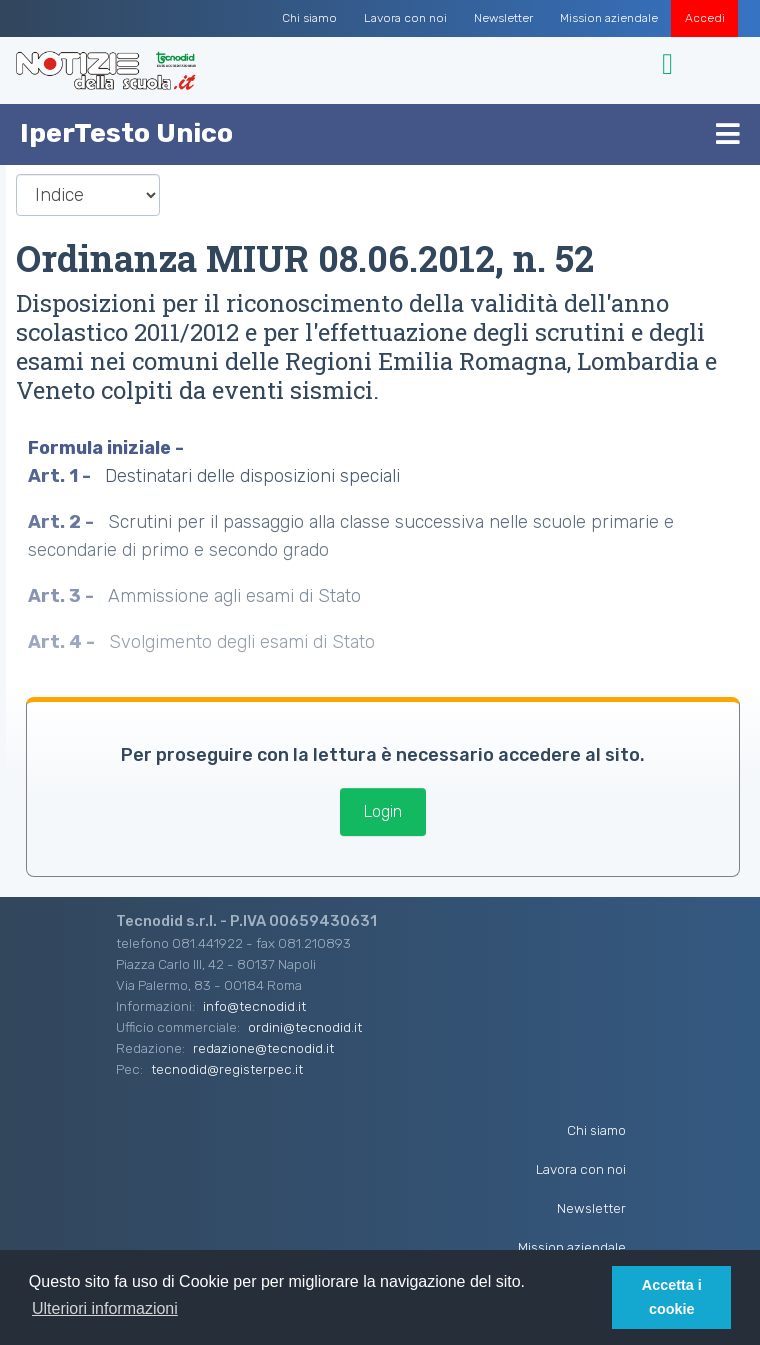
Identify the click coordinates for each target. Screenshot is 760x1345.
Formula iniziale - (108, 448)
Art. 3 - (63, 596)
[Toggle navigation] (670, 64)
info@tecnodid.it (254, 1006)
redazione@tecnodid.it (263, 1048)
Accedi (705, 18)
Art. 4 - (63, 642)
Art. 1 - (61, 476)
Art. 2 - (63, 522)
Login (383, 811)
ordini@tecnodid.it (305, 1027)
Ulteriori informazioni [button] (105, 1308)
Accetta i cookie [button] (672, 1297)
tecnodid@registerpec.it (227, 1069)
